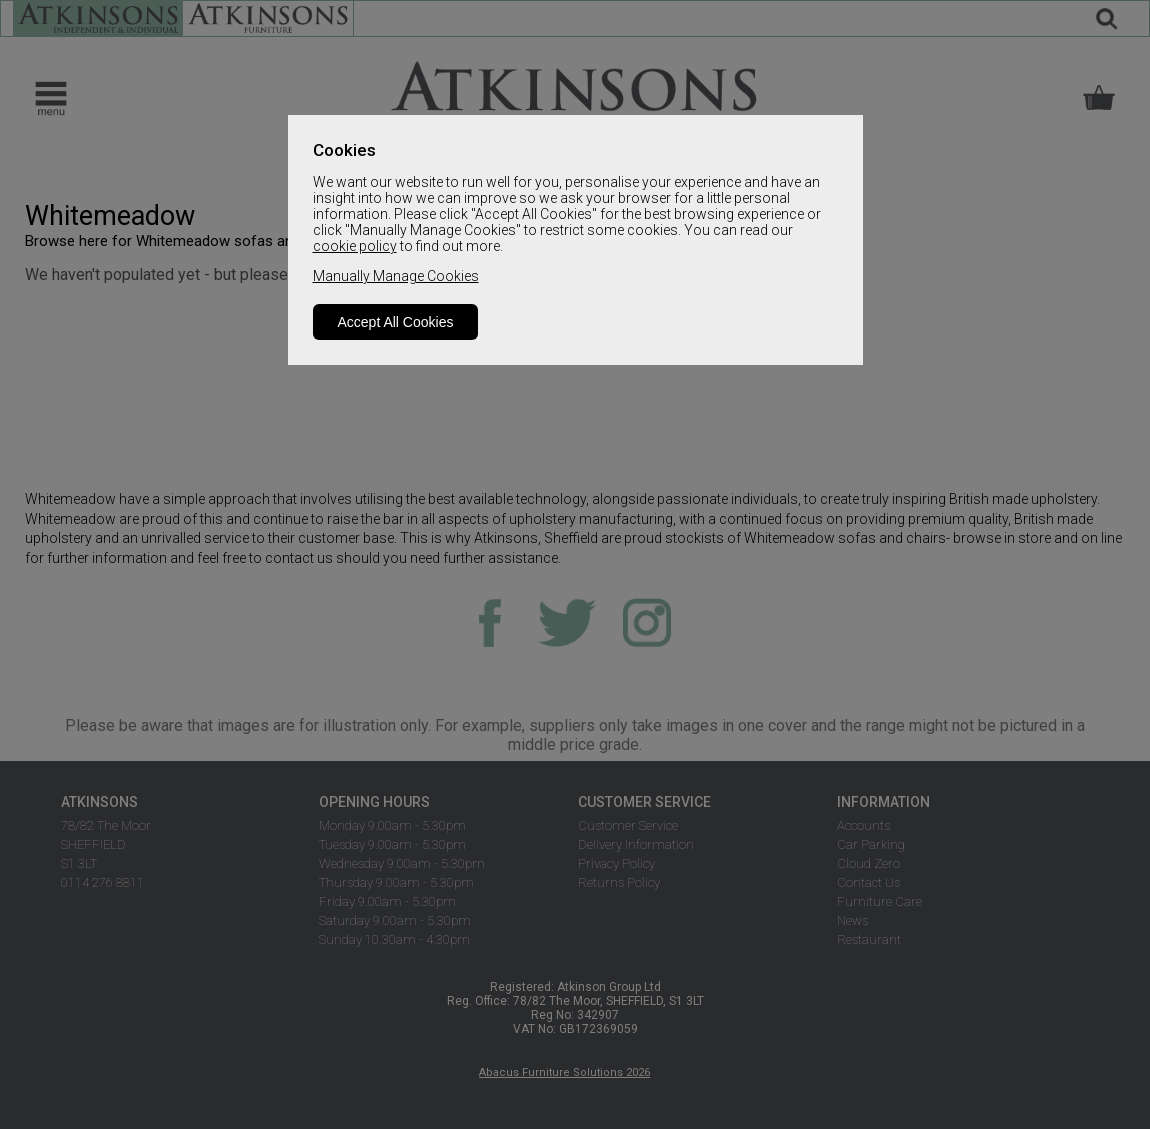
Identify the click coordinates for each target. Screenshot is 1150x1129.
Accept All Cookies (396, 322)
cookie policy (355, 246)
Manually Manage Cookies (396, 276)
